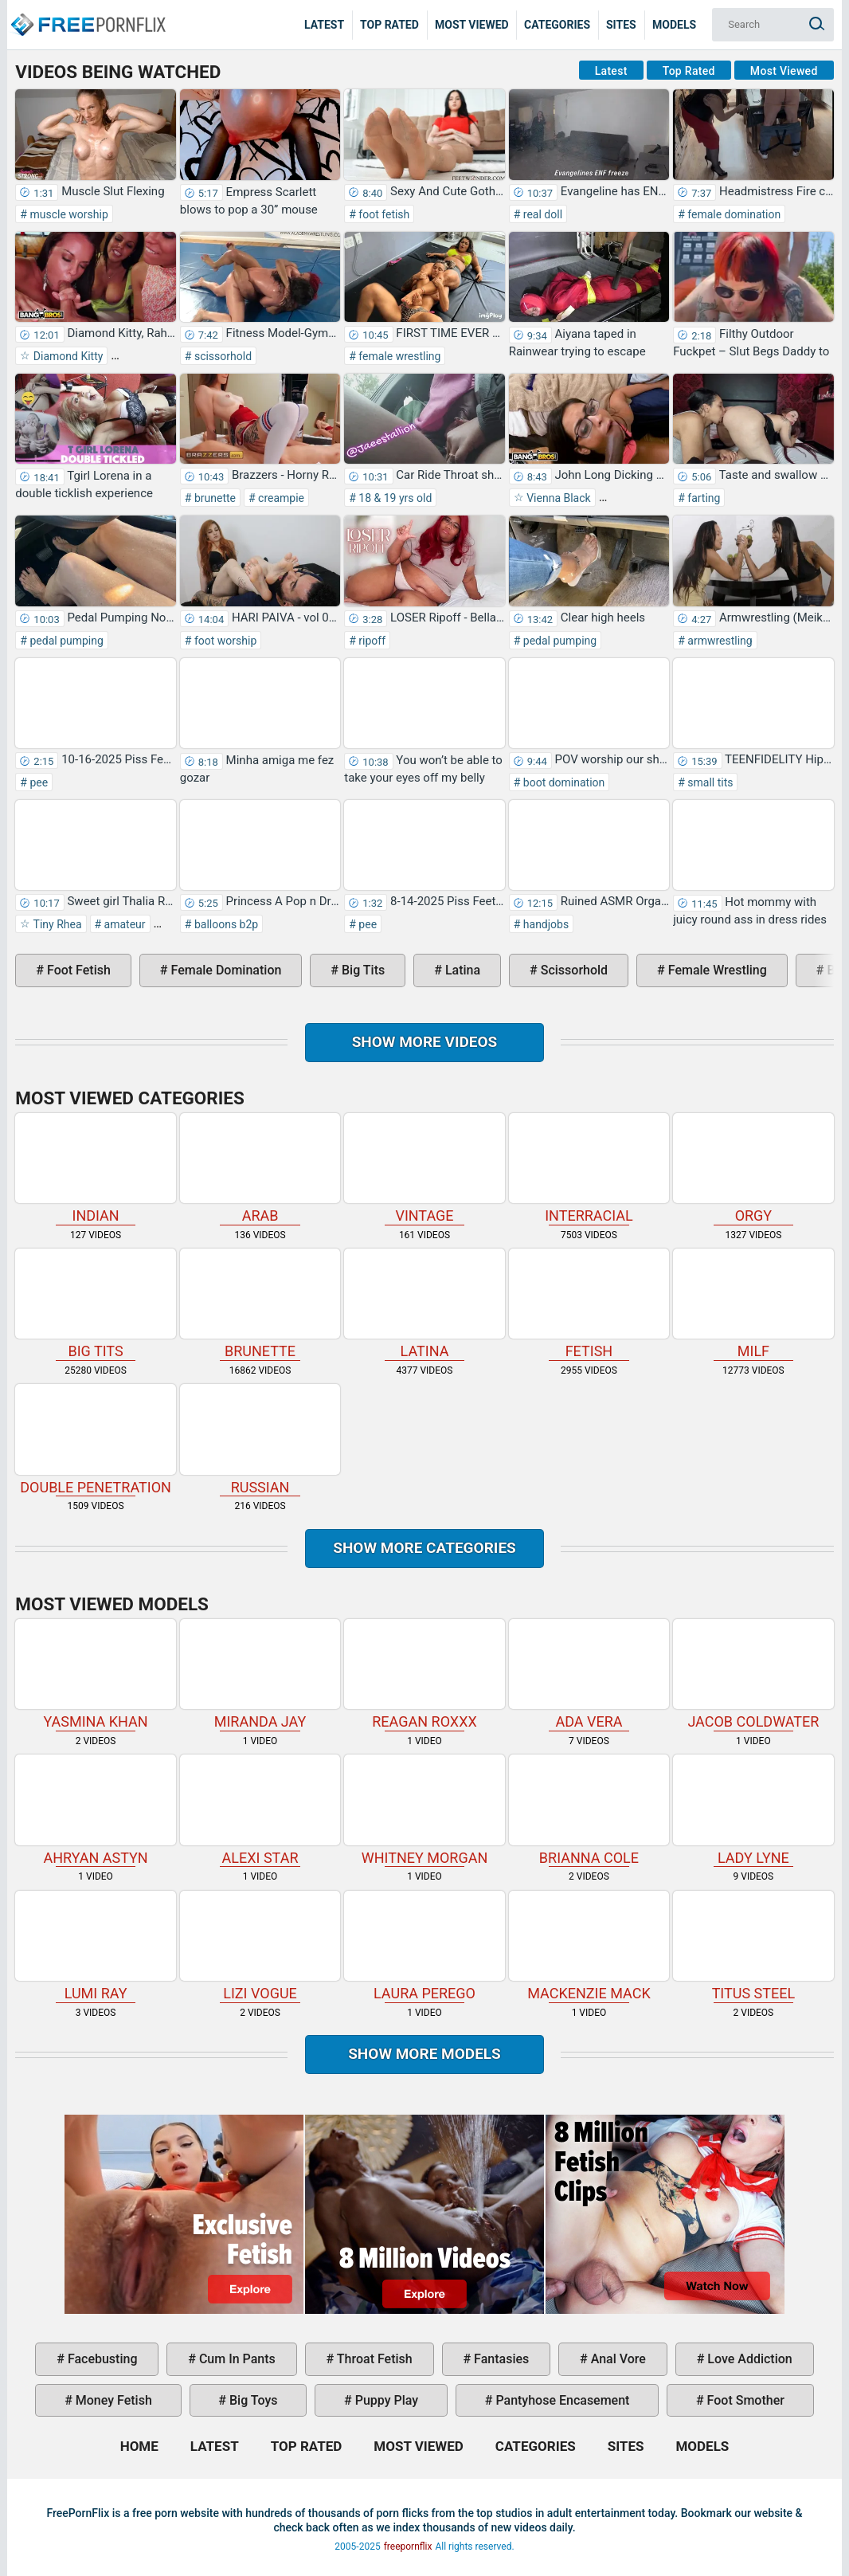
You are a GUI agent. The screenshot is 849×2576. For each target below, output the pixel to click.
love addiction (748, 2358)
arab (260, 1168)
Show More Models (424, 2054)
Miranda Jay (260, 1674)
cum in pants (236, 2358)
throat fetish (373, 2358)
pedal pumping (65, 640)
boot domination (562, 782)
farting (703, 498)
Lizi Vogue (260, 1946)
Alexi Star (260, 1810)
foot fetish (382, 214)
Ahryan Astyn (95, 1810)
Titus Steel (753, 1946)
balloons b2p (224, 924)
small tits (709, 782)
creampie (280, 498)
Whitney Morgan (424, 1810)
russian (260, 1439)
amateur (123, 924)
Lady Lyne (753, 1810)
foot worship (223, 640)
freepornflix (408, 2546)
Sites (621, 25)
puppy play (385, 2400)
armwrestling (719, 640)
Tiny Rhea (55, 924)
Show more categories (424, 1548)
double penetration (95, 1439)
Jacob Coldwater (753, 1674)
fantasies (500, 2358)
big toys (252, 2400)
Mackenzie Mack (589, 1946)
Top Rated (389, 25)
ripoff (370, 640)
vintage (424, 1168)
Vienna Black (557, 498)
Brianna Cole (589, 1810)
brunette (213, 498)
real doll (541, 214)
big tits (361, 970)
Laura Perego (424, 1946)
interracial (589, 1168)
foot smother (744, 2400)
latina (461, 970)
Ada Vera (589, 1674)
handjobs (544, 924)
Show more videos (425, 1042)
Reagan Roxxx (424, 1674)
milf (753, 1304)
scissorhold (221, 356)
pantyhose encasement (560, 2400)
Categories (557, 25)
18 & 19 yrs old (394, 498)
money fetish (112, 2400)
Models (674, 25)
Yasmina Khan (95, 1674)
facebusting (101, 2358)
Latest (324, 25)
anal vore (617, 2358)
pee (37, 782)
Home (88, 12)
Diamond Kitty (66, 356)
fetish (589, 1304)
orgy (753, 1168)
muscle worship (67, 214)
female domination (733, 214)
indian (95, 1168)
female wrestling (398, 356)
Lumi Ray (95, 1946)
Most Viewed (472, 25)
